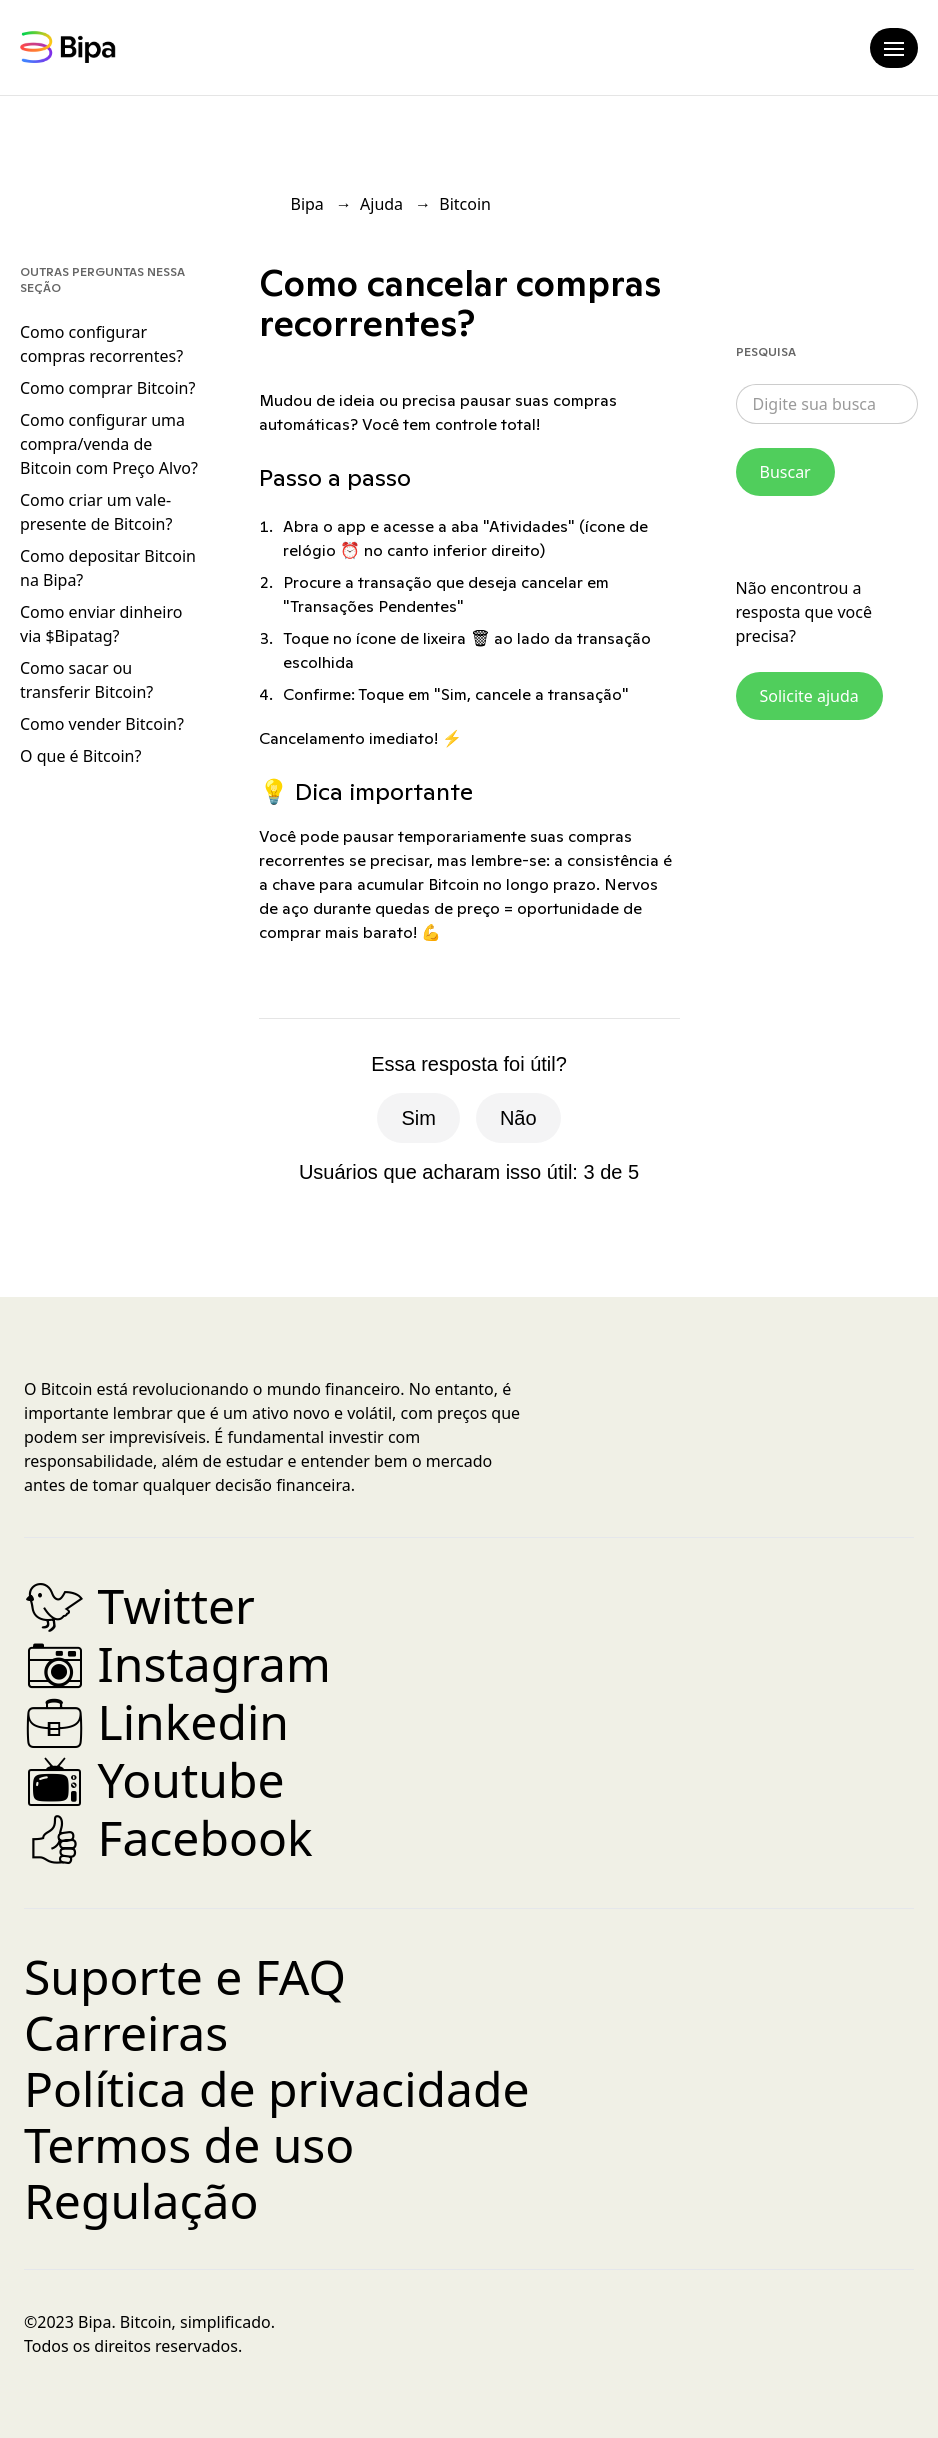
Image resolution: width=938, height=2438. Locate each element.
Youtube (154, 1779)
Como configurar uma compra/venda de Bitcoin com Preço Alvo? (109, 444)
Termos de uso (189, 2144)
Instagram (177, 1663)
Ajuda (381, 204)
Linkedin (156, 1721)
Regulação (141, 2200)
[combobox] (827, 404)
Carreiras (126, 2032)
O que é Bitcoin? (80, 756)
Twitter (139, 1605)
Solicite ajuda (809, 696)
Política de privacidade (277, 2088)
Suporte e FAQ (185, 1976)
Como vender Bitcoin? (102, 724)
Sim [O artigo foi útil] (418, 1118)
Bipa (307, 204)
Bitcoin (465, 204)
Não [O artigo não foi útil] (518, 1118)
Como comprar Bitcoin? (107, 388)
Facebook (168, 1837)
